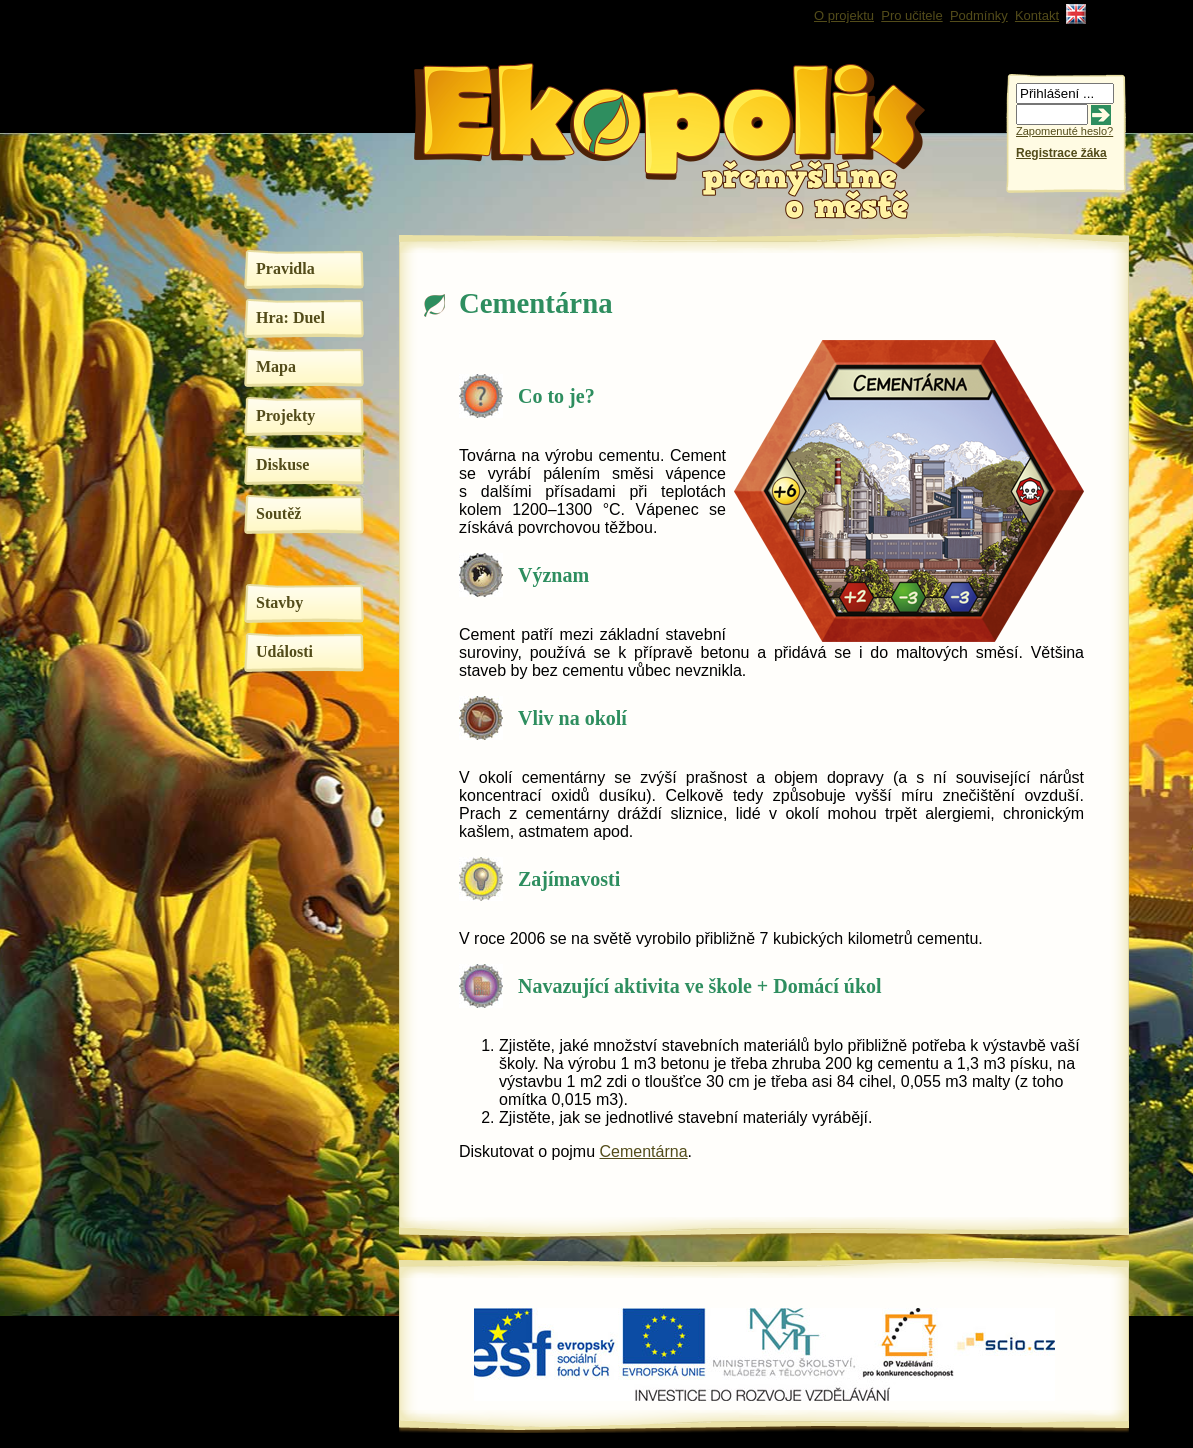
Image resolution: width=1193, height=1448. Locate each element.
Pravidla (285, 268)
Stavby (279, 602)
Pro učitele (911, 15)
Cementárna (644, 1151)
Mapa (276, 366)
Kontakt (1037, 15)
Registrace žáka (1061, 153)
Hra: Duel (290, 317)
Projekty (285, 415)
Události (284, 651)
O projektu (844, 15)
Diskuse (282, 464)
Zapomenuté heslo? (1064, 131)
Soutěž (278, 513)
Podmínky (979, 15)
